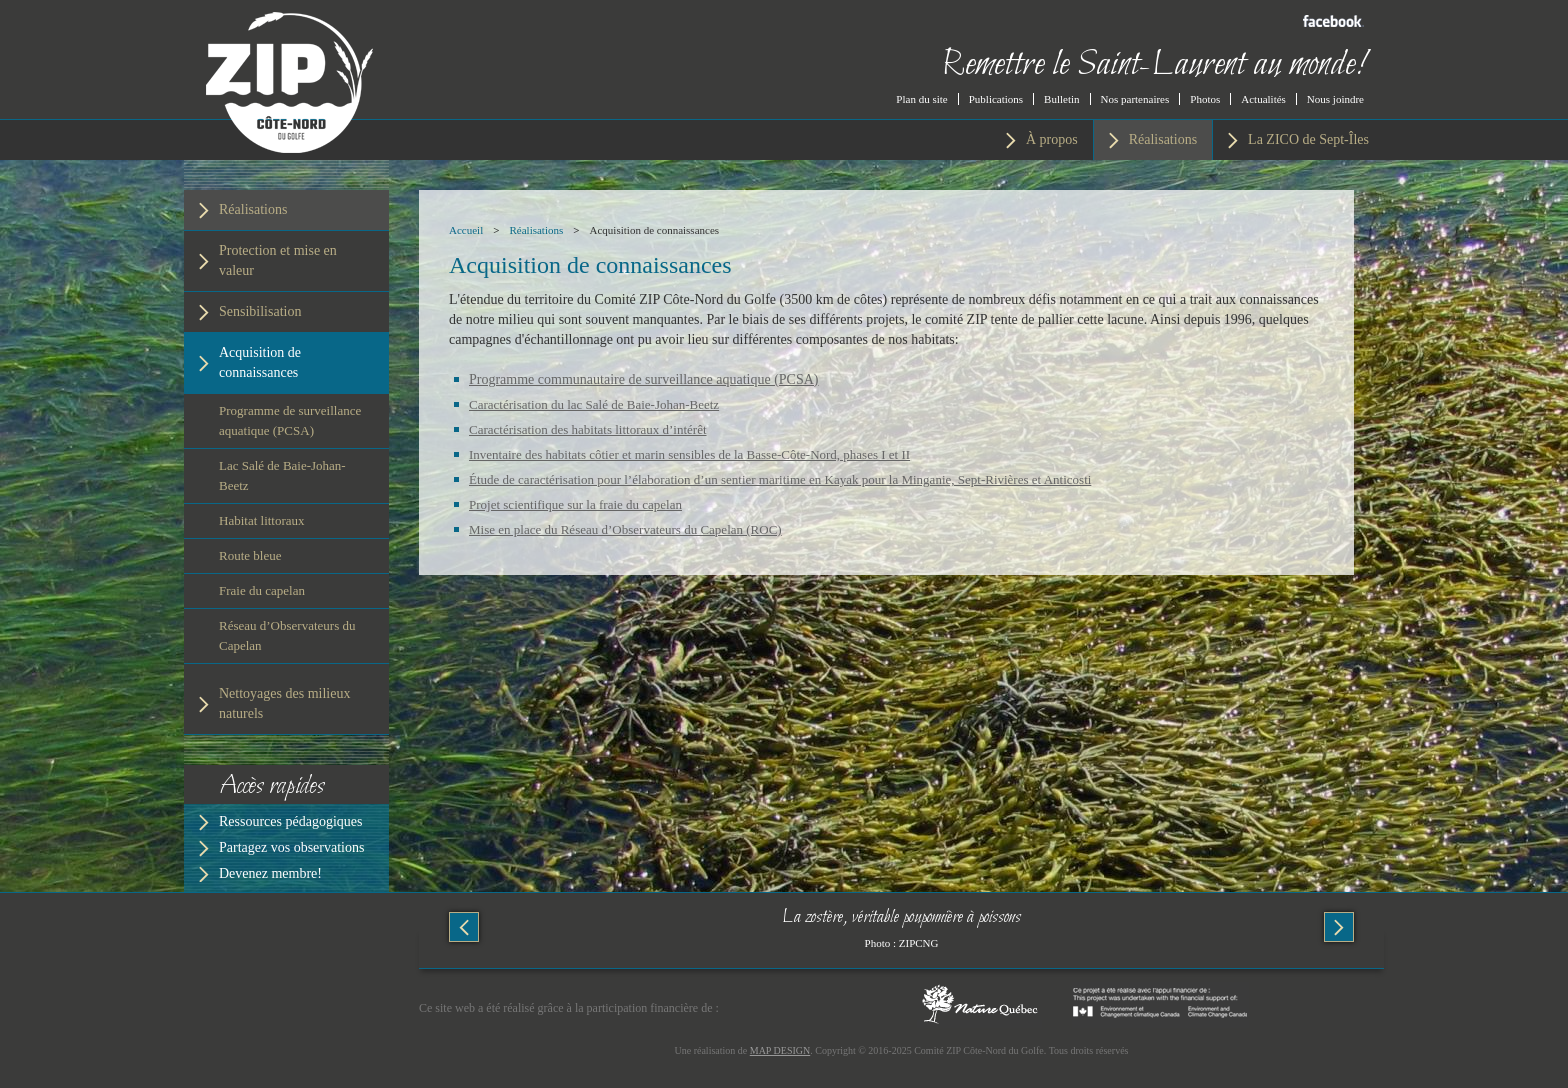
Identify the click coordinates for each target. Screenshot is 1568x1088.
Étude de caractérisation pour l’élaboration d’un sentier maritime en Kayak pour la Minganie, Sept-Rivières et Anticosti (780, 479)
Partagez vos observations (291, 847)
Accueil (466, 230)
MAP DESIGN (780, 1050)
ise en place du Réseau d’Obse (560, 529)
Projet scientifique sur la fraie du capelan (575, 504)
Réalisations (536, 230)
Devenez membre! (270, 873)
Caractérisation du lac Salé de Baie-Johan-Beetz (594, 404)
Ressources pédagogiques (290, 821)
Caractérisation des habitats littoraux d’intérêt (588, 429)
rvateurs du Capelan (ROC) (710, 529)
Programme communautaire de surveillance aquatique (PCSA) (644, 379)
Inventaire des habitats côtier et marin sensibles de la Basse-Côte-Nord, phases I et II (689, 454)
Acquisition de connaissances (655, 230)
